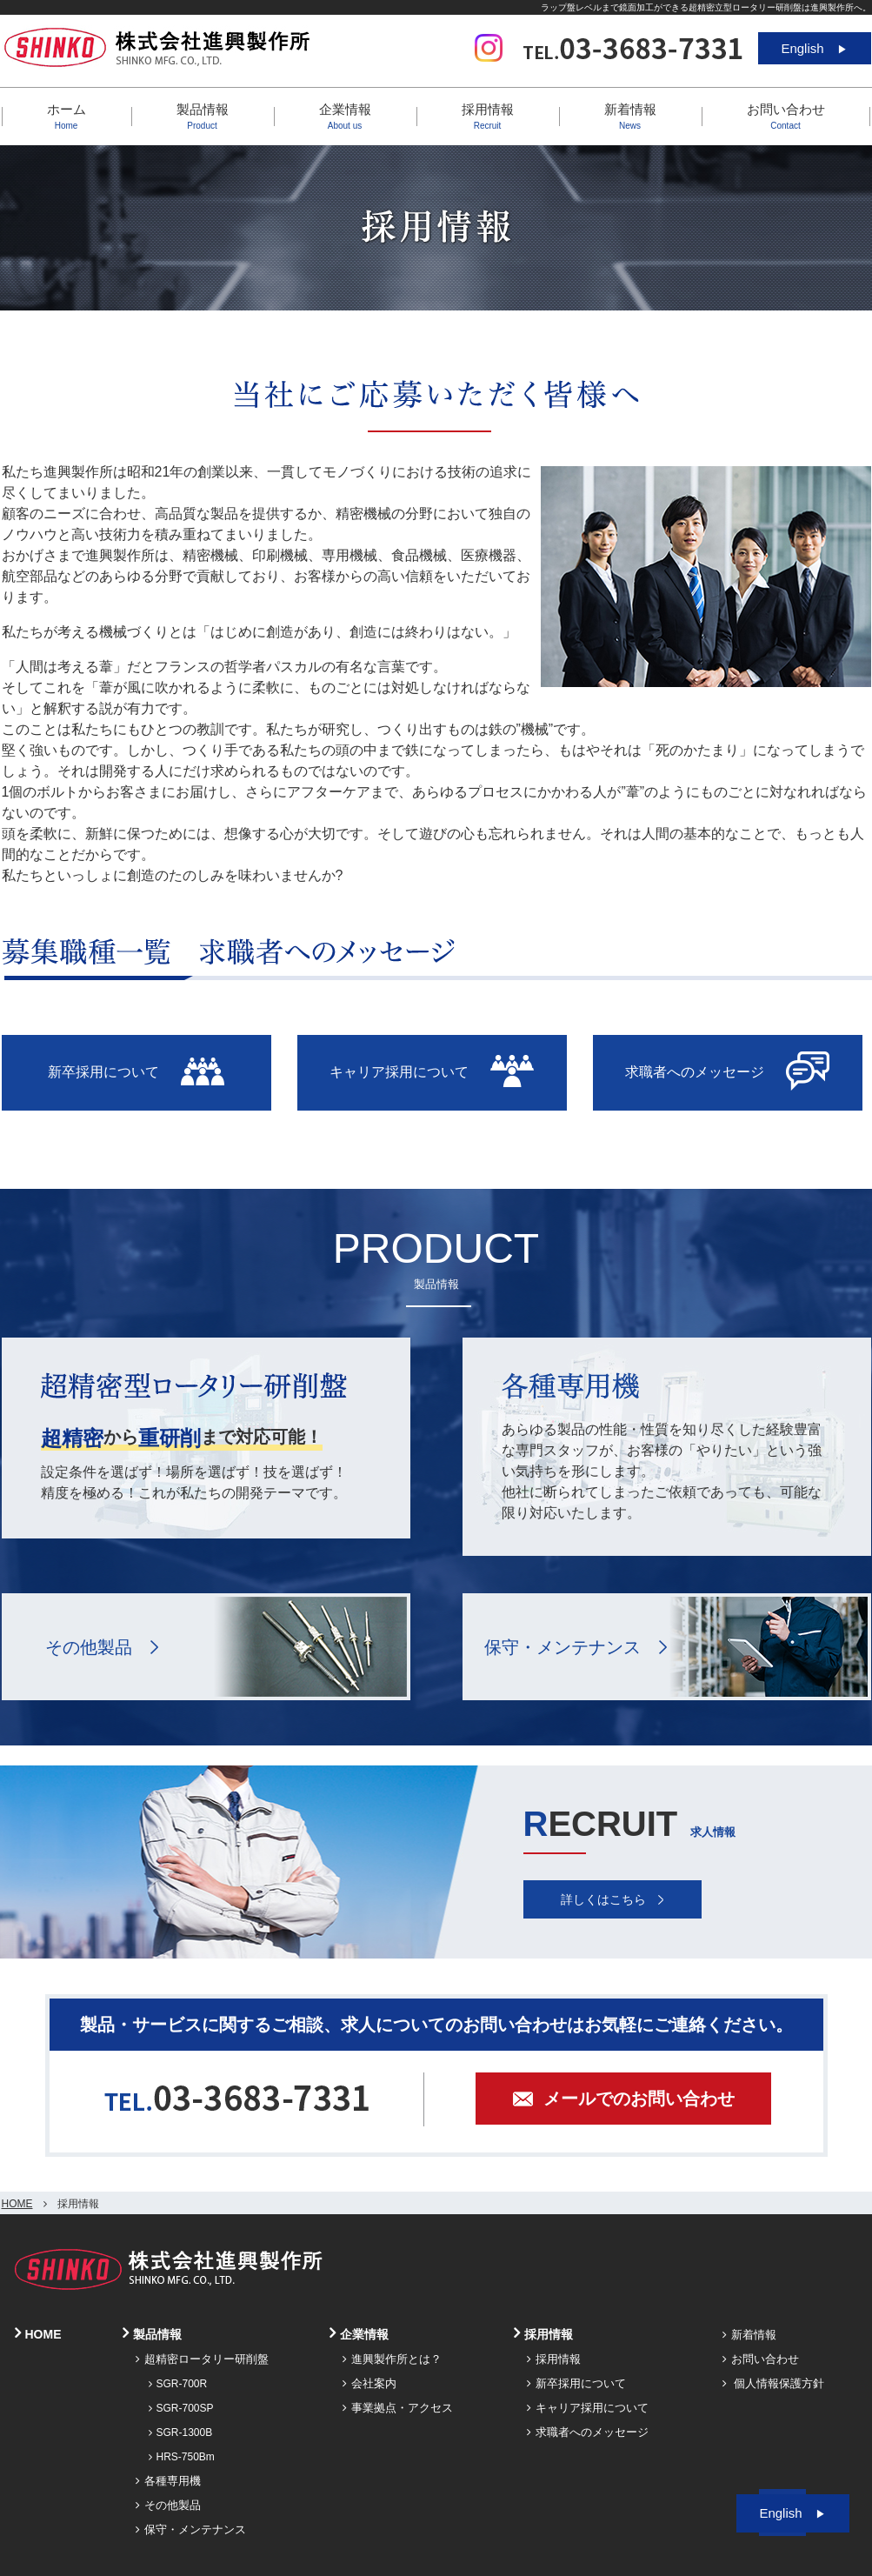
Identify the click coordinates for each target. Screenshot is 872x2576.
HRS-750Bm (182, 2457)
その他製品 (88, 1647)
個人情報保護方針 (773, 2383)
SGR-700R (178, 2384)
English (814, 48)
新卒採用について (576, 2383)
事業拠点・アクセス (398, 2407)
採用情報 (554, 2359)
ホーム (66, 116)
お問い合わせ (786, 116)
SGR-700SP (181, 2408)
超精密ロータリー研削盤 (202, 2359)
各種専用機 (168, 2480)
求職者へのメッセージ (588, 2432)
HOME (17, 2204)
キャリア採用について (588, 2407)
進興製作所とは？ (392, 2359)
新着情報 (630, 116)
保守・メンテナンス (562, 1647)
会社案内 (369, 2383)
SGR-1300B (181, 2432)
